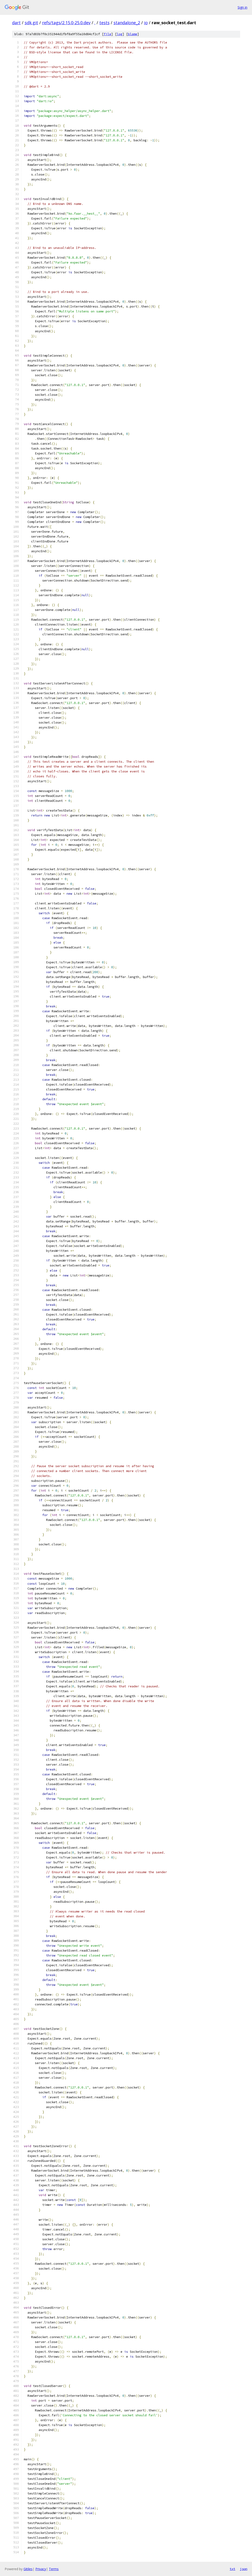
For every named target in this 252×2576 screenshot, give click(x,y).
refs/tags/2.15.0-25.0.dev (66, 22)
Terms (54, 2569)
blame (132, 34)
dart (16, 22)
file (107, 34)
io (146, 22)
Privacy (40, 2569)
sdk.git (31, 22)
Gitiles (28, 2569)
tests (104, 22)
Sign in (242, 7)
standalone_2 (127, 22)
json (243, 2569)
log (119, 34)
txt (232, 2569)
